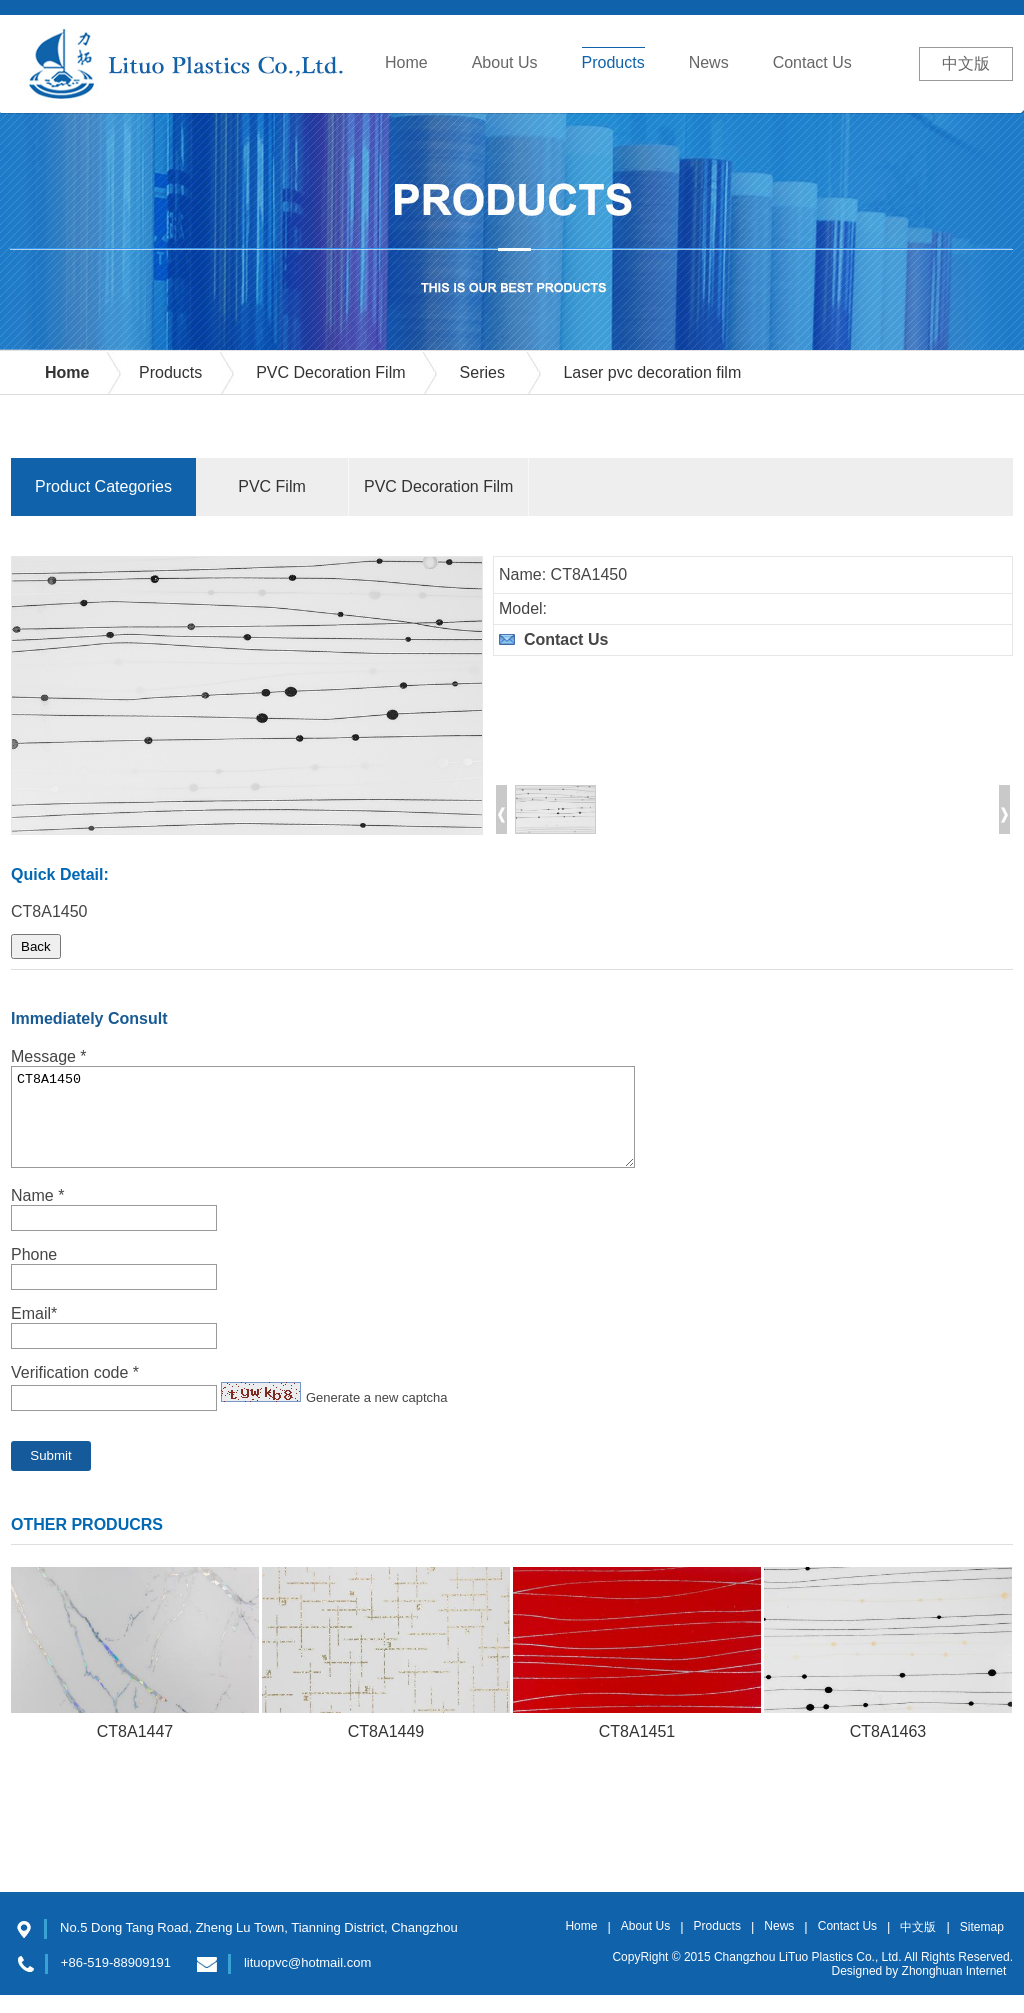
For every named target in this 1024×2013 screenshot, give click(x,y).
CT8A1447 (135, 1749)
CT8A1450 (323, 1126)
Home (67, 372)
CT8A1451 (637, 1749)
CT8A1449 (386, 1749)
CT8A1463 (888, 1749)
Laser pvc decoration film (652, 372)
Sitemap (982, 1945)
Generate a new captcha (377, 1415)
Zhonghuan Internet (954, 1989)
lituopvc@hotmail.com (307, 1980)
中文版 (966, 63)
